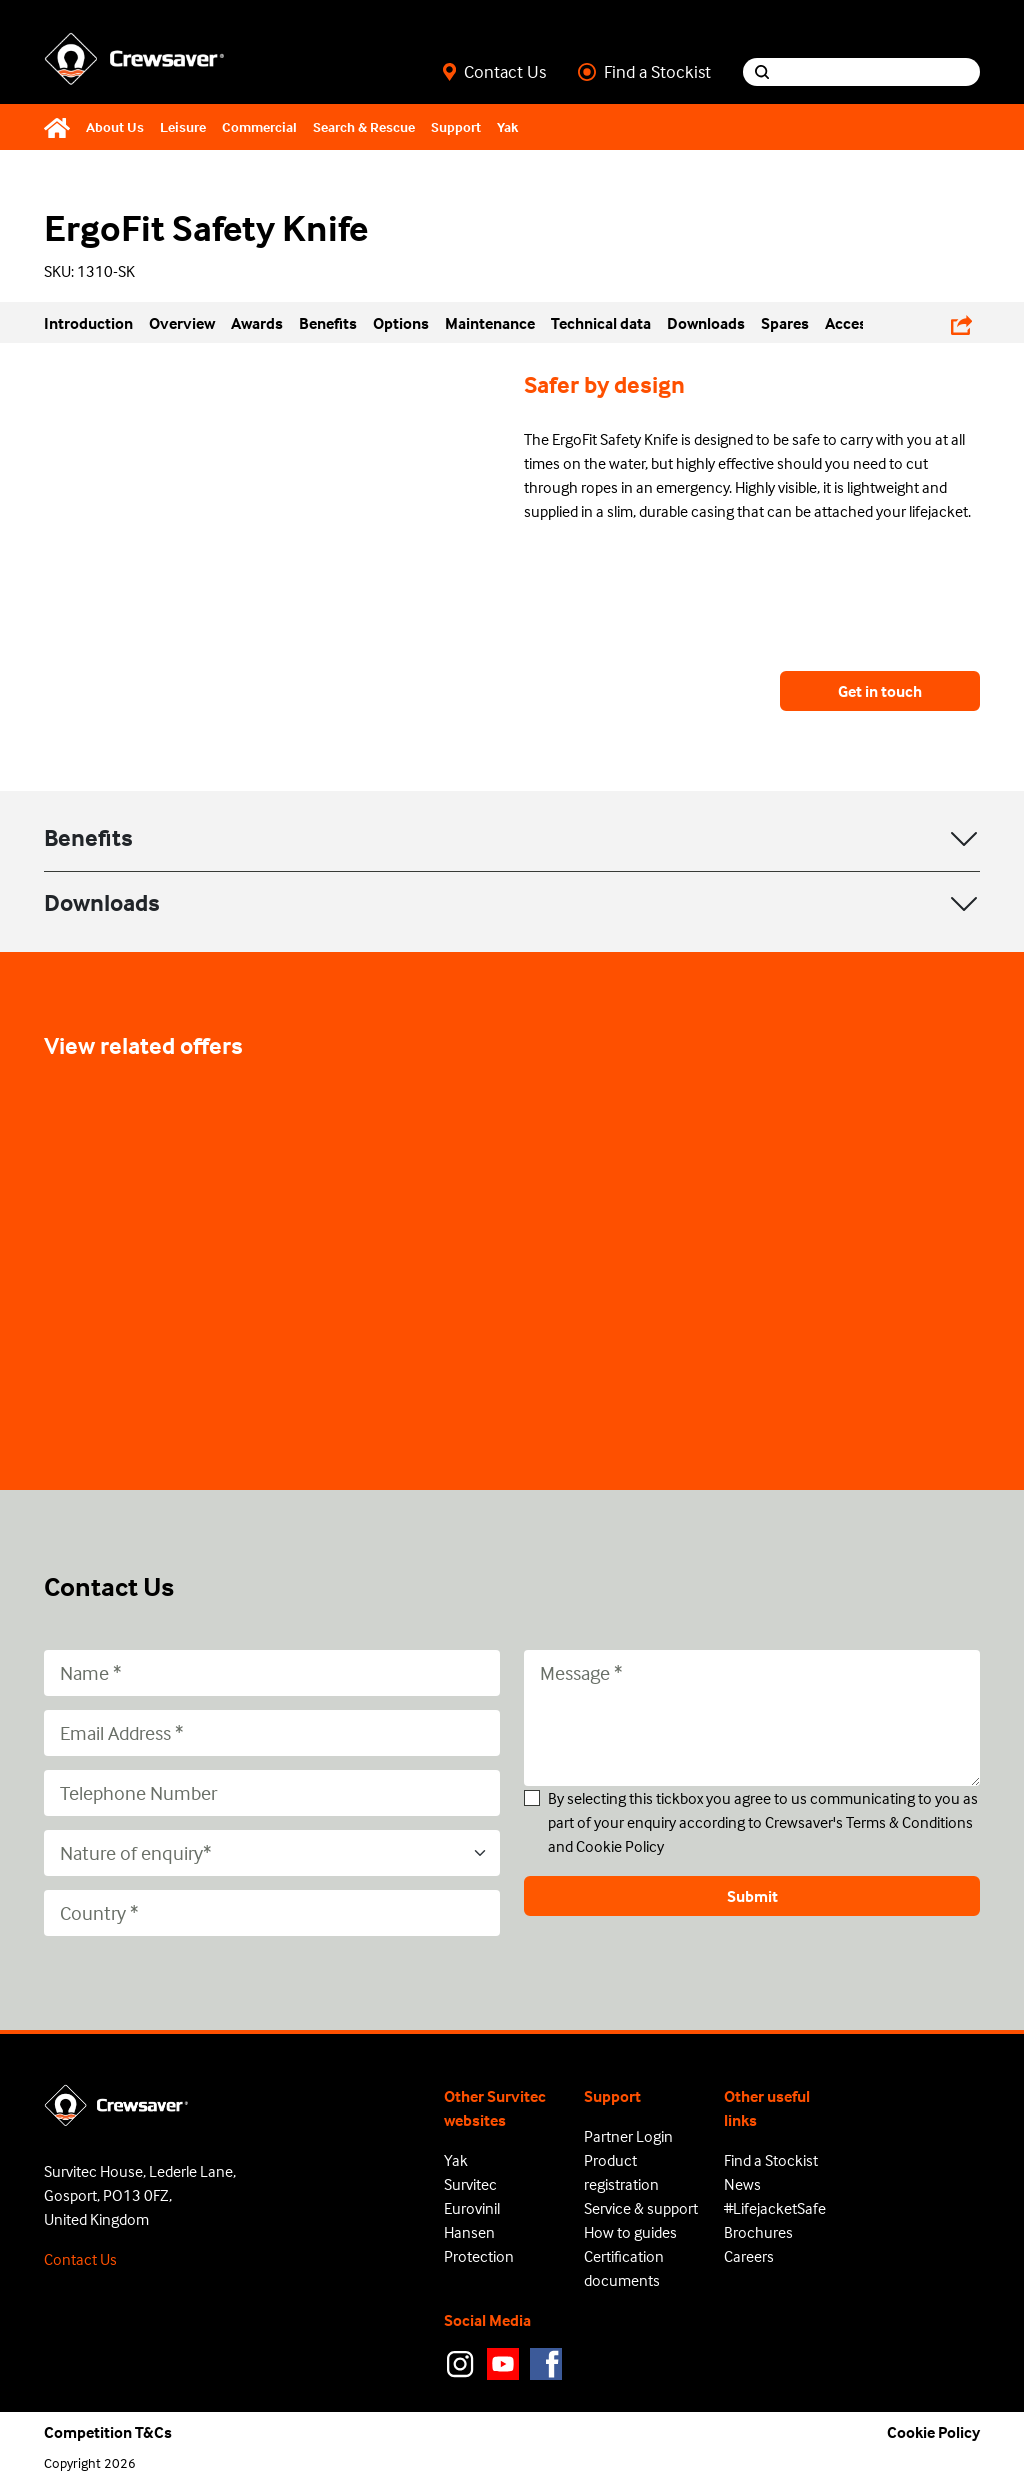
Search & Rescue (364, 126)
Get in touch (880, 691)
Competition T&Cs (108, 2432)
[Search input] (880, 72)
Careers (749, 2256)
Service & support (641, 2208)
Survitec (470, 2184)
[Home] (61, 127)
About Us (115, 126)
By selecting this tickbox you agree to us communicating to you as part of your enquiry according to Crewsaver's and (763, 1822)
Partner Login (628, 2136)
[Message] (752, 1718)
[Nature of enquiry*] (272, 1853)
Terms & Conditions (909, 1822)
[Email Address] (272, 1733)
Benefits (88, 837)
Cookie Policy (620, 1846)
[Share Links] (961, 322)
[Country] (272, 1913)
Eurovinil (472, 2208)
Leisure (183, 126)
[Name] (272, 1673)
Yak (507, 126)
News (742, 2184)
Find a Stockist (644, 72)
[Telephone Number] (272, 1793)
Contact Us (494, 72)
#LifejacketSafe (775, 2208)
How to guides (630, 2232)
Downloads (102, 902)
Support (456, 126)
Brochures (758, 2232)
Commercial (259, 126)
